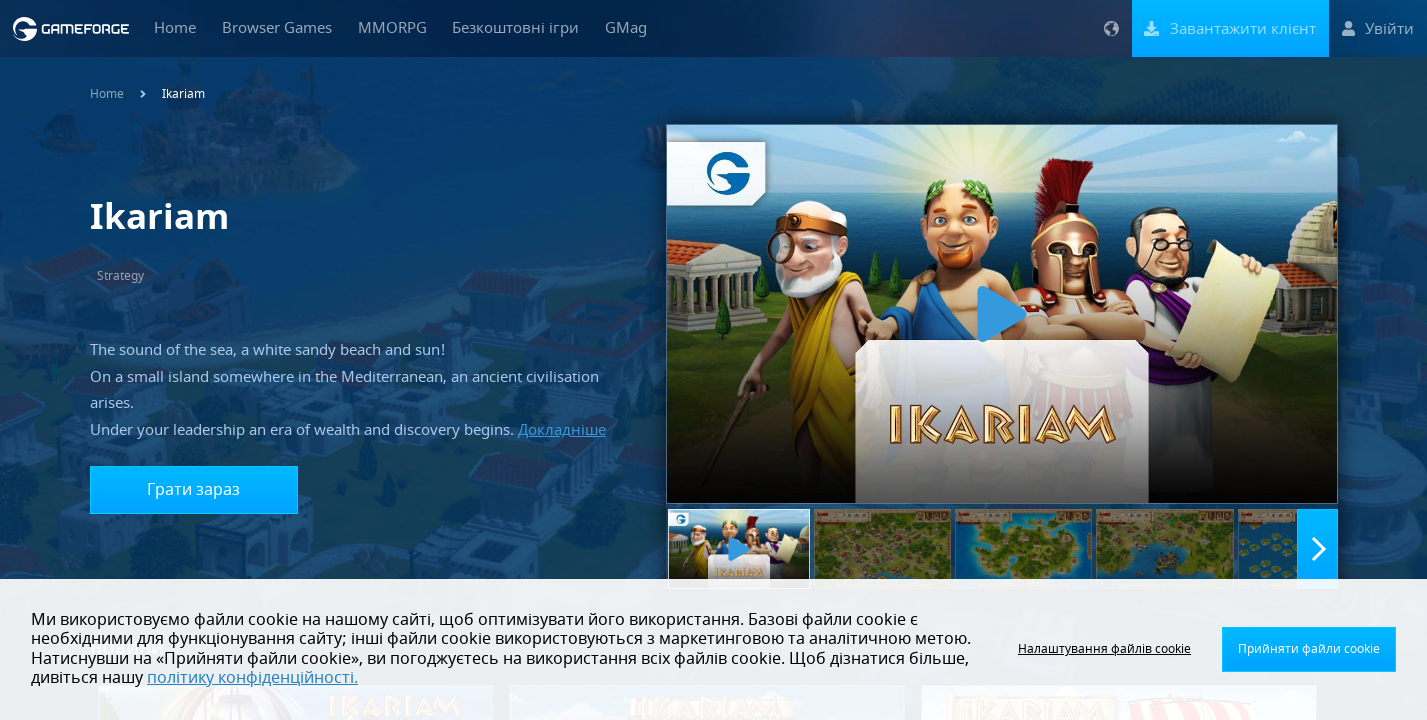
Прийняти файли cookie (1309, 649)
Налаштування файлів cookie (1104, 649)
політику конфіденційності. (252, 678)
